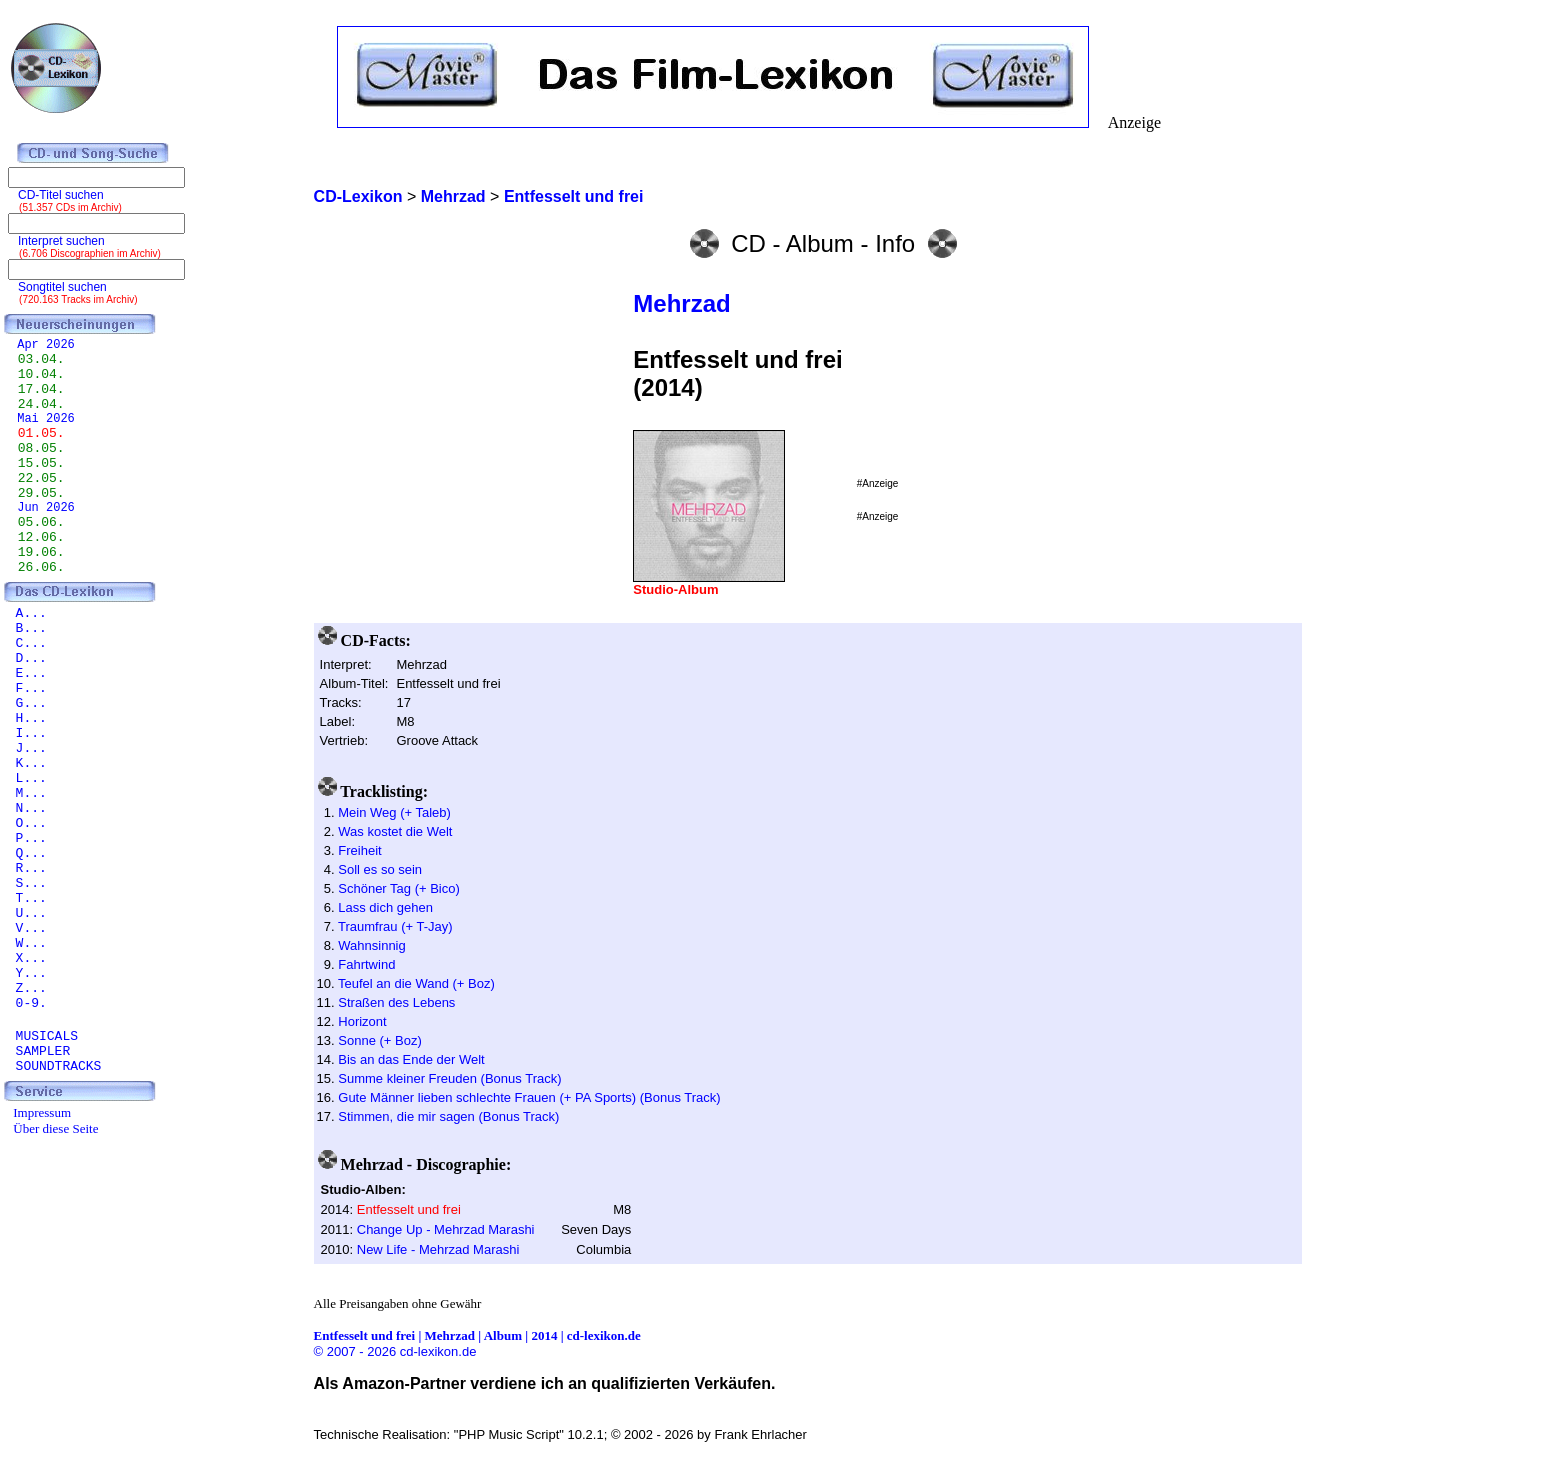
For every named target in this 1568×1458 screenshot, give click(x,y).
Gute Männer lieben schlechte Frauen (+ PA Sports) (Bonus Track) (529, 1097)
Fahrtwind (366, 964)
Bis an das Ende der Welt (411, 1059)
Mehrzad (681, 303)
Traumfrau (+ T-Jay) (395, 926)
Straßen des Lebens (396, 1002)
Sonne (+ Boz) (379, 1040)
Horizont (362, 1021)
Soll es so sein (380, 869)
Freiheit (359, 850)
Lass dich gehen (385, 907)
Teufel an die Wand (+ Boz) (416, 983)
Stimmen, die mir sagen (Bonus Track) (448, 1116)
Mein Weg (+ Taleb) (394, 812)
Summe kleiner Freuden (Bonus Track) (449, 1078)
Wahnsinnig (371, 945)
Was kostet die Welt (395, 831)
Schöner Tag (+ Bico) (399, 888)
